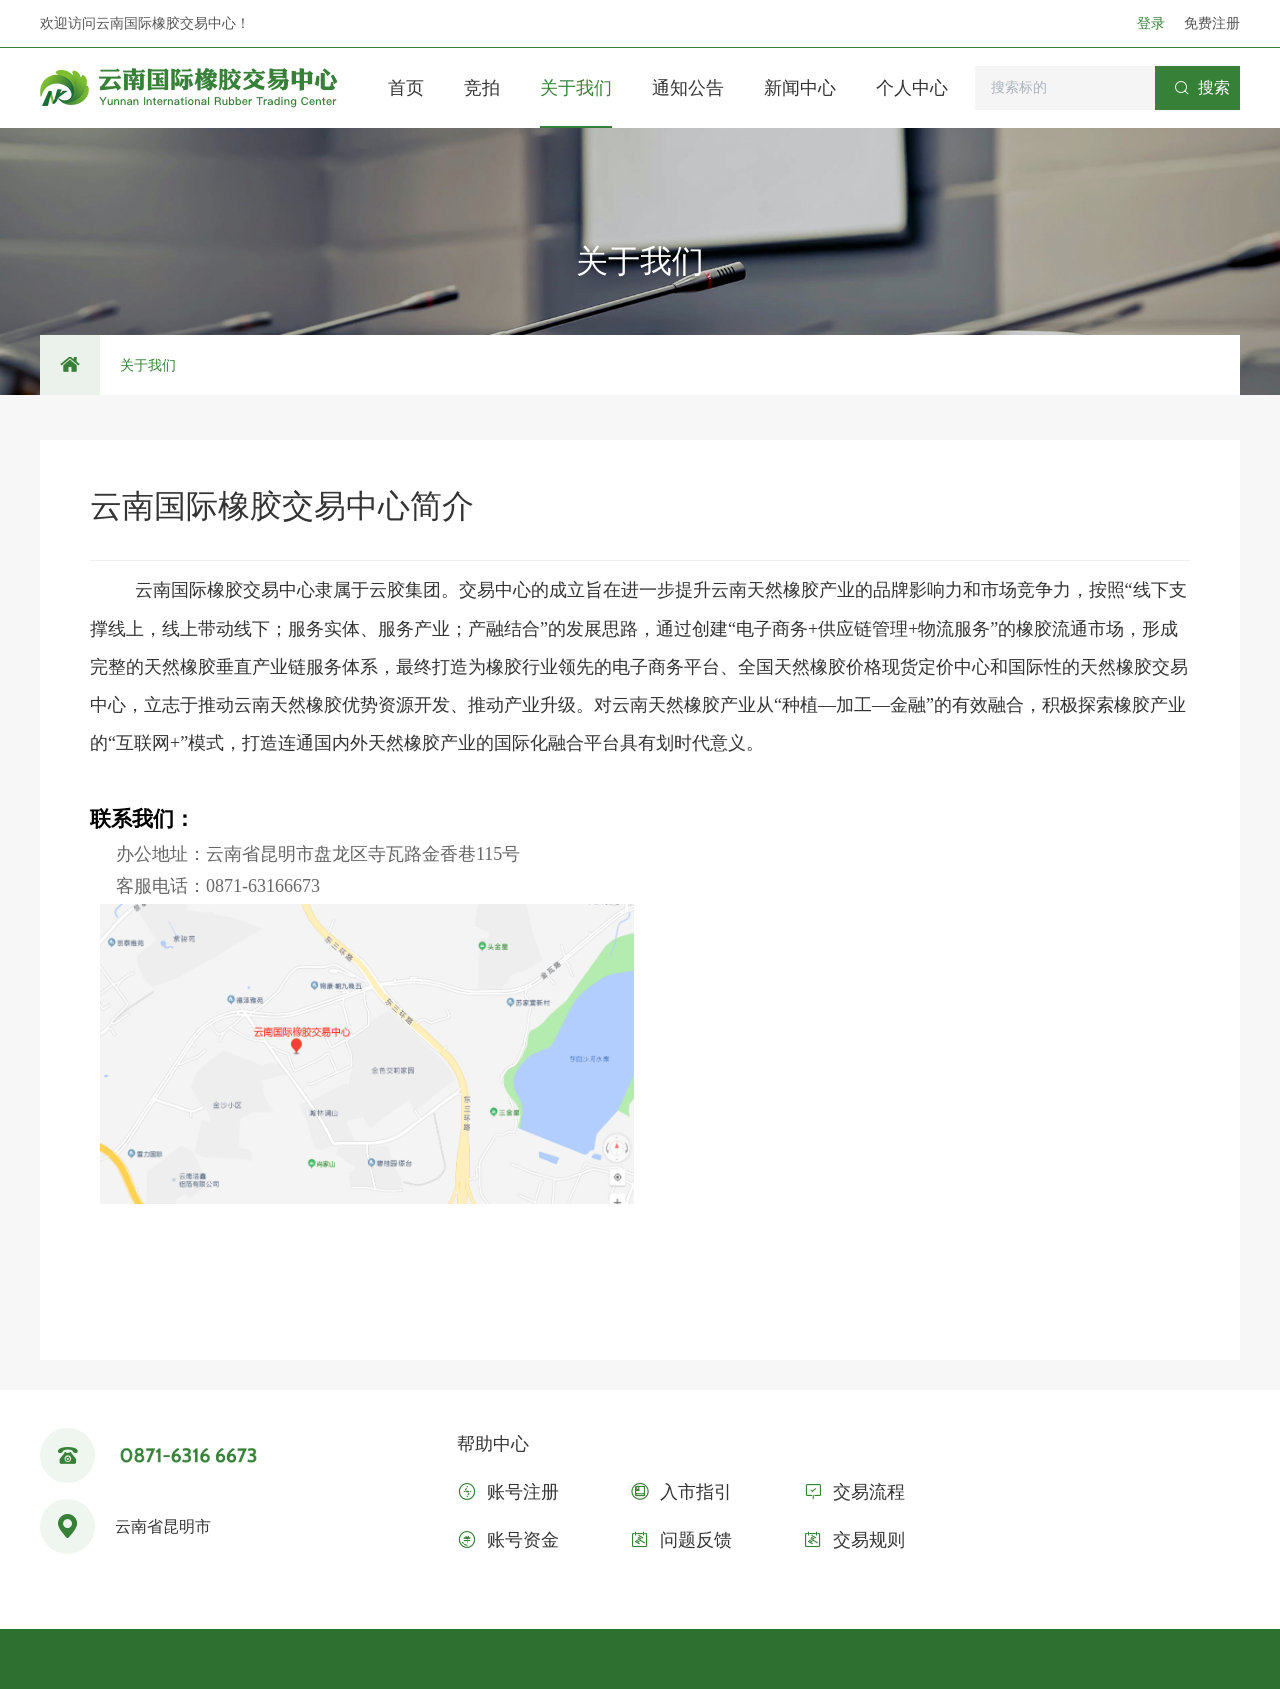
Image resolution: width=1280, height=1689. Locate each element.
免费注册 (1212, 23)
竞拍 (482, 88)
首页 (406, 88)
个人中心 (912, 88)
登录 (1153, 23)
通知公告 (688, 88)
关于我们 (576, 88)
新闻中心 (800, 88)
